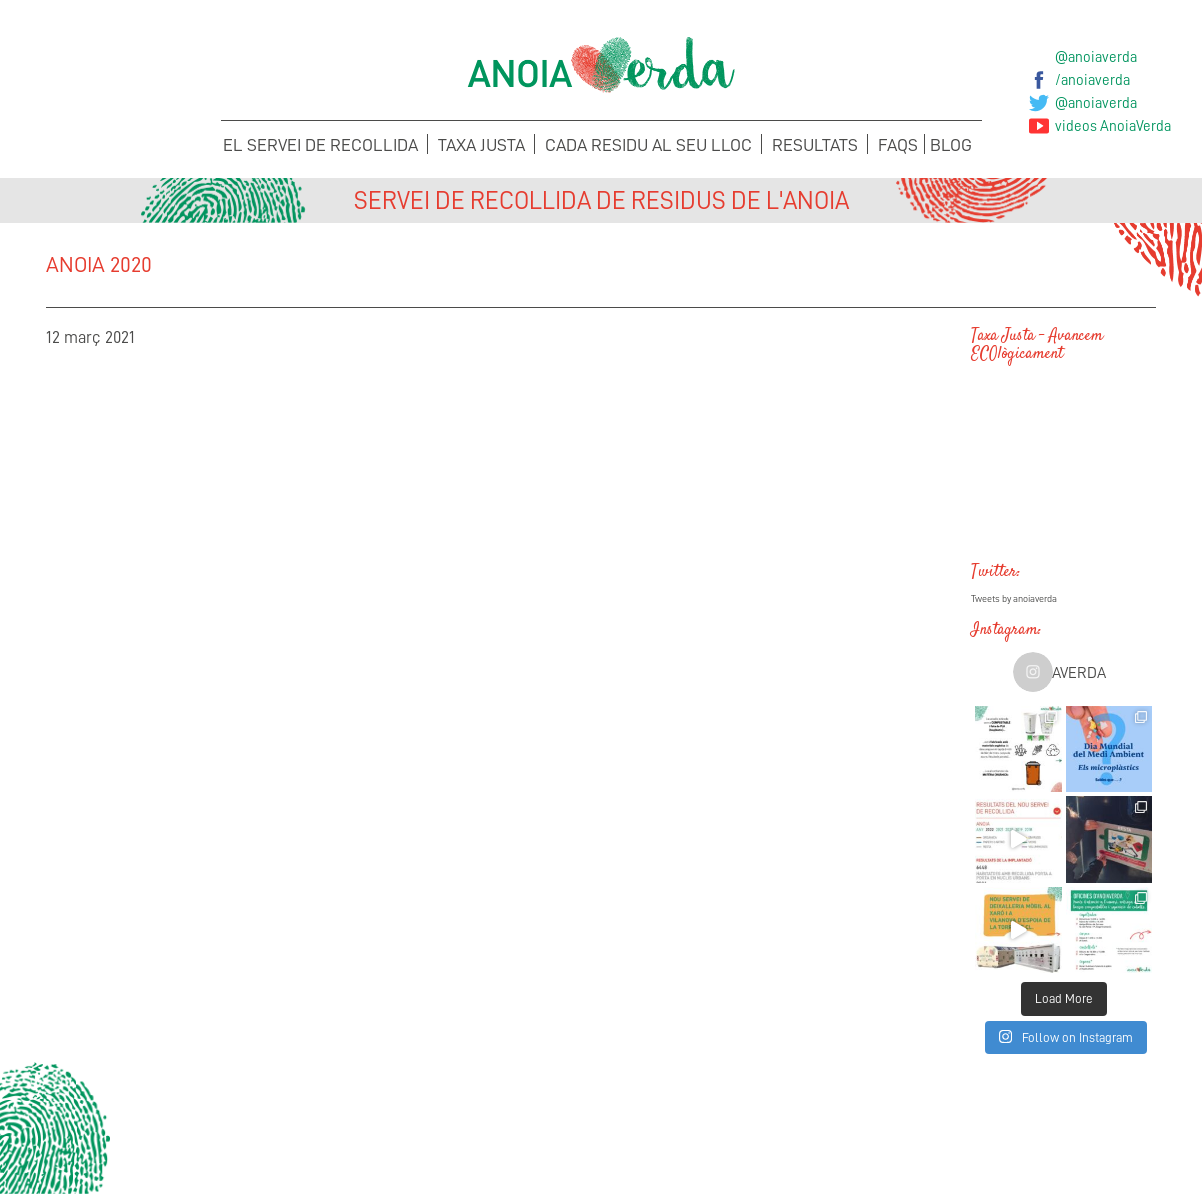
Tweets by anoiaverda (1014, 599)
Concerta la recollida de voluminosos (174, 1154)
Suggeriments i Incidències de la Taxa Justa (743, 1154)
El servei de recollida (320, 145)
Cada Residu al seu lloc (648, 145)
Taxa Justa (481, 145)
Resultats (815, 145)
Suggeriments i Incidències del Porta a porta (459, 1154)
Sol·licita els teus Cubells (1029, 1141)
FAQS (898, 145)
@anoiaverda (1096, 57)
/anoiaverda (1092, 80)
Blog (951, 145)
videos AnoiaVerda (1113, 126)
